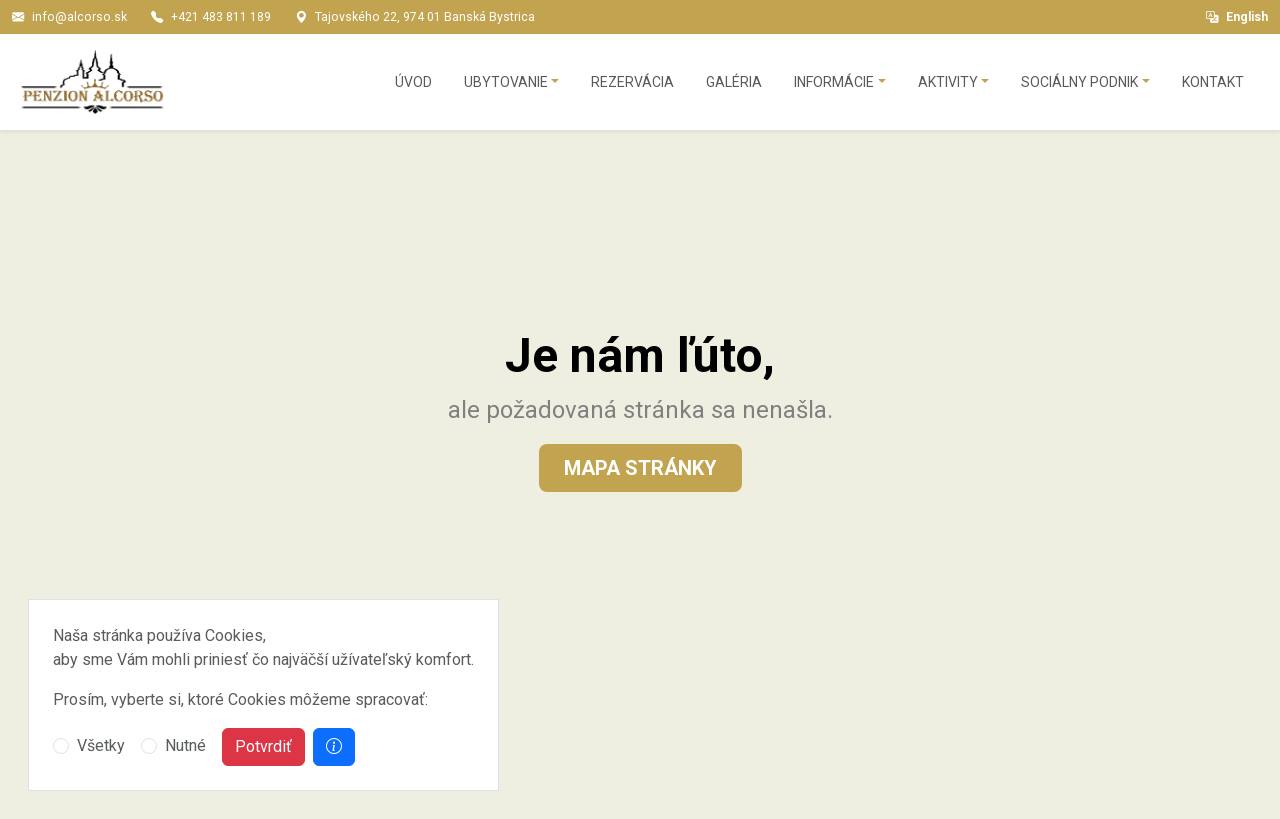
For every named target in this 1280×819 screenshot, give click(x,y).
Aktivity (948, 82)
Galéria (734, 82)
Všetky (101, 745)
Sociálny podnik (1079, 82)
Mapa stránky (640, 468)
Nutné (185, 745)
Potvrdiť (263, 746)
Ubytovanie (506, 82)
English (1237, 17)
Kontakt (1213, 82)
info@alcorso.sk (79, 17)
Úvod (413, 82)
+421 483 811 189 (221, 17)
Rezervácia (632, 82)
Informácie (834, 82)
